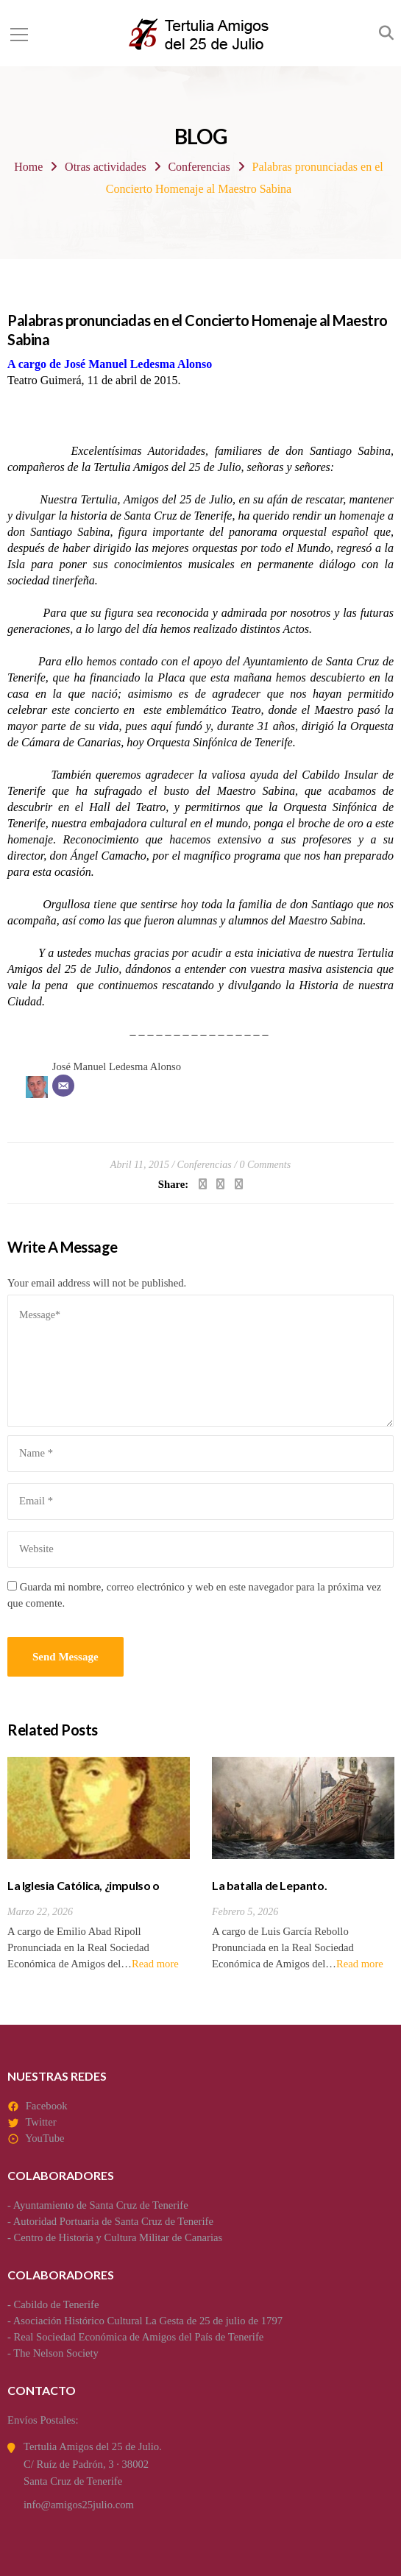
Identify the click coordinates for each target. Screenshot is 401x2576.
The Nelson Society (56, 2353)
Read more (155, 1964)
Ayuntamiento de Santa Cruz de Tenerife (100, 2205)
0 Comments (265, 1164)
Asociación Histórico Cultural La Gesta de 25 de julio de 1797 (148, 2320)
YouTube (44, 2138)
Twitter (40, 2122)
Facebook (47, 2106)
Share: (173, 1184)
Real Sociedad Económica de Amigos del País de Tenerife (139, 2337)
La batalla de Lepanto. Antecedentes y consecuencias (292, 1893)
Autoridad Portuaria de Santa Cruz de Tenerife (113, 2221)
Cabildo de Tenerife (56, 2304)
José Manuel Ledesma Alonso (116, 1066)
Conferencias (199, 166)
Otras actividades (105, 166)
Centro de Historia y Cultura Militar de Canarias (118, 2237)
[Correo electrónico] (63, 1086)
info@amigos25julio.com (79, 2504)
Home (28, 166)
